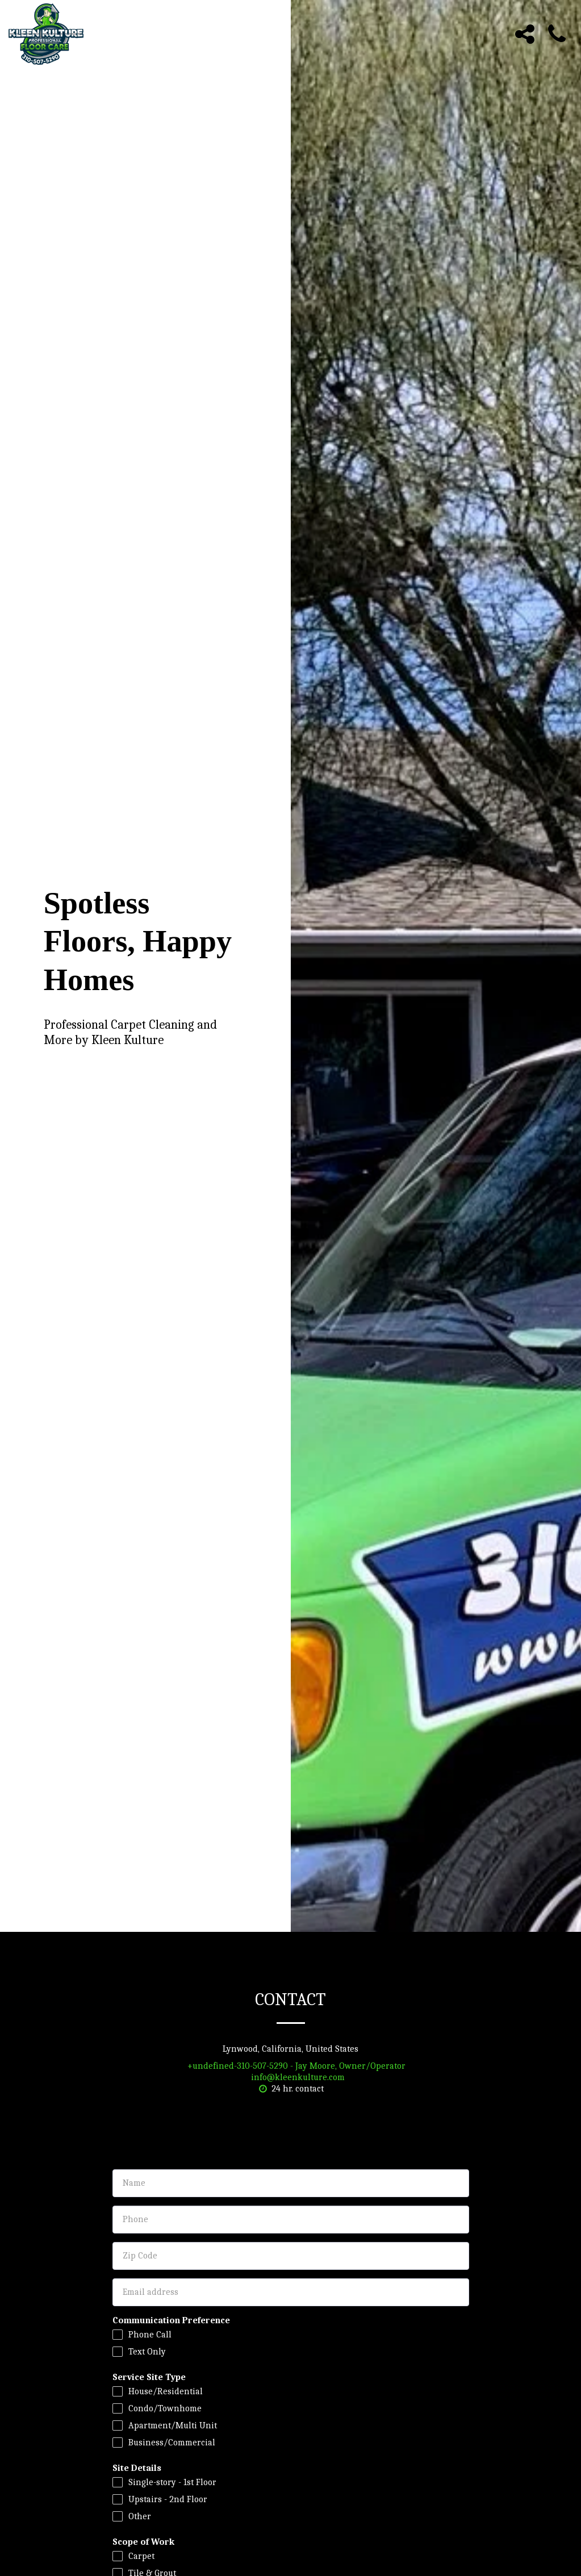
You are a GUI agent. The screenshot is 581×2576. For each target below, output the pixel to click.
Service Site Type (149, 2377)
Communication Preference (171, 2320)
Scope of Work (143, 2542)
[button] (524, 34)
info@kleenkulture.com (290, 2077)
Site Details (136, 2468)
